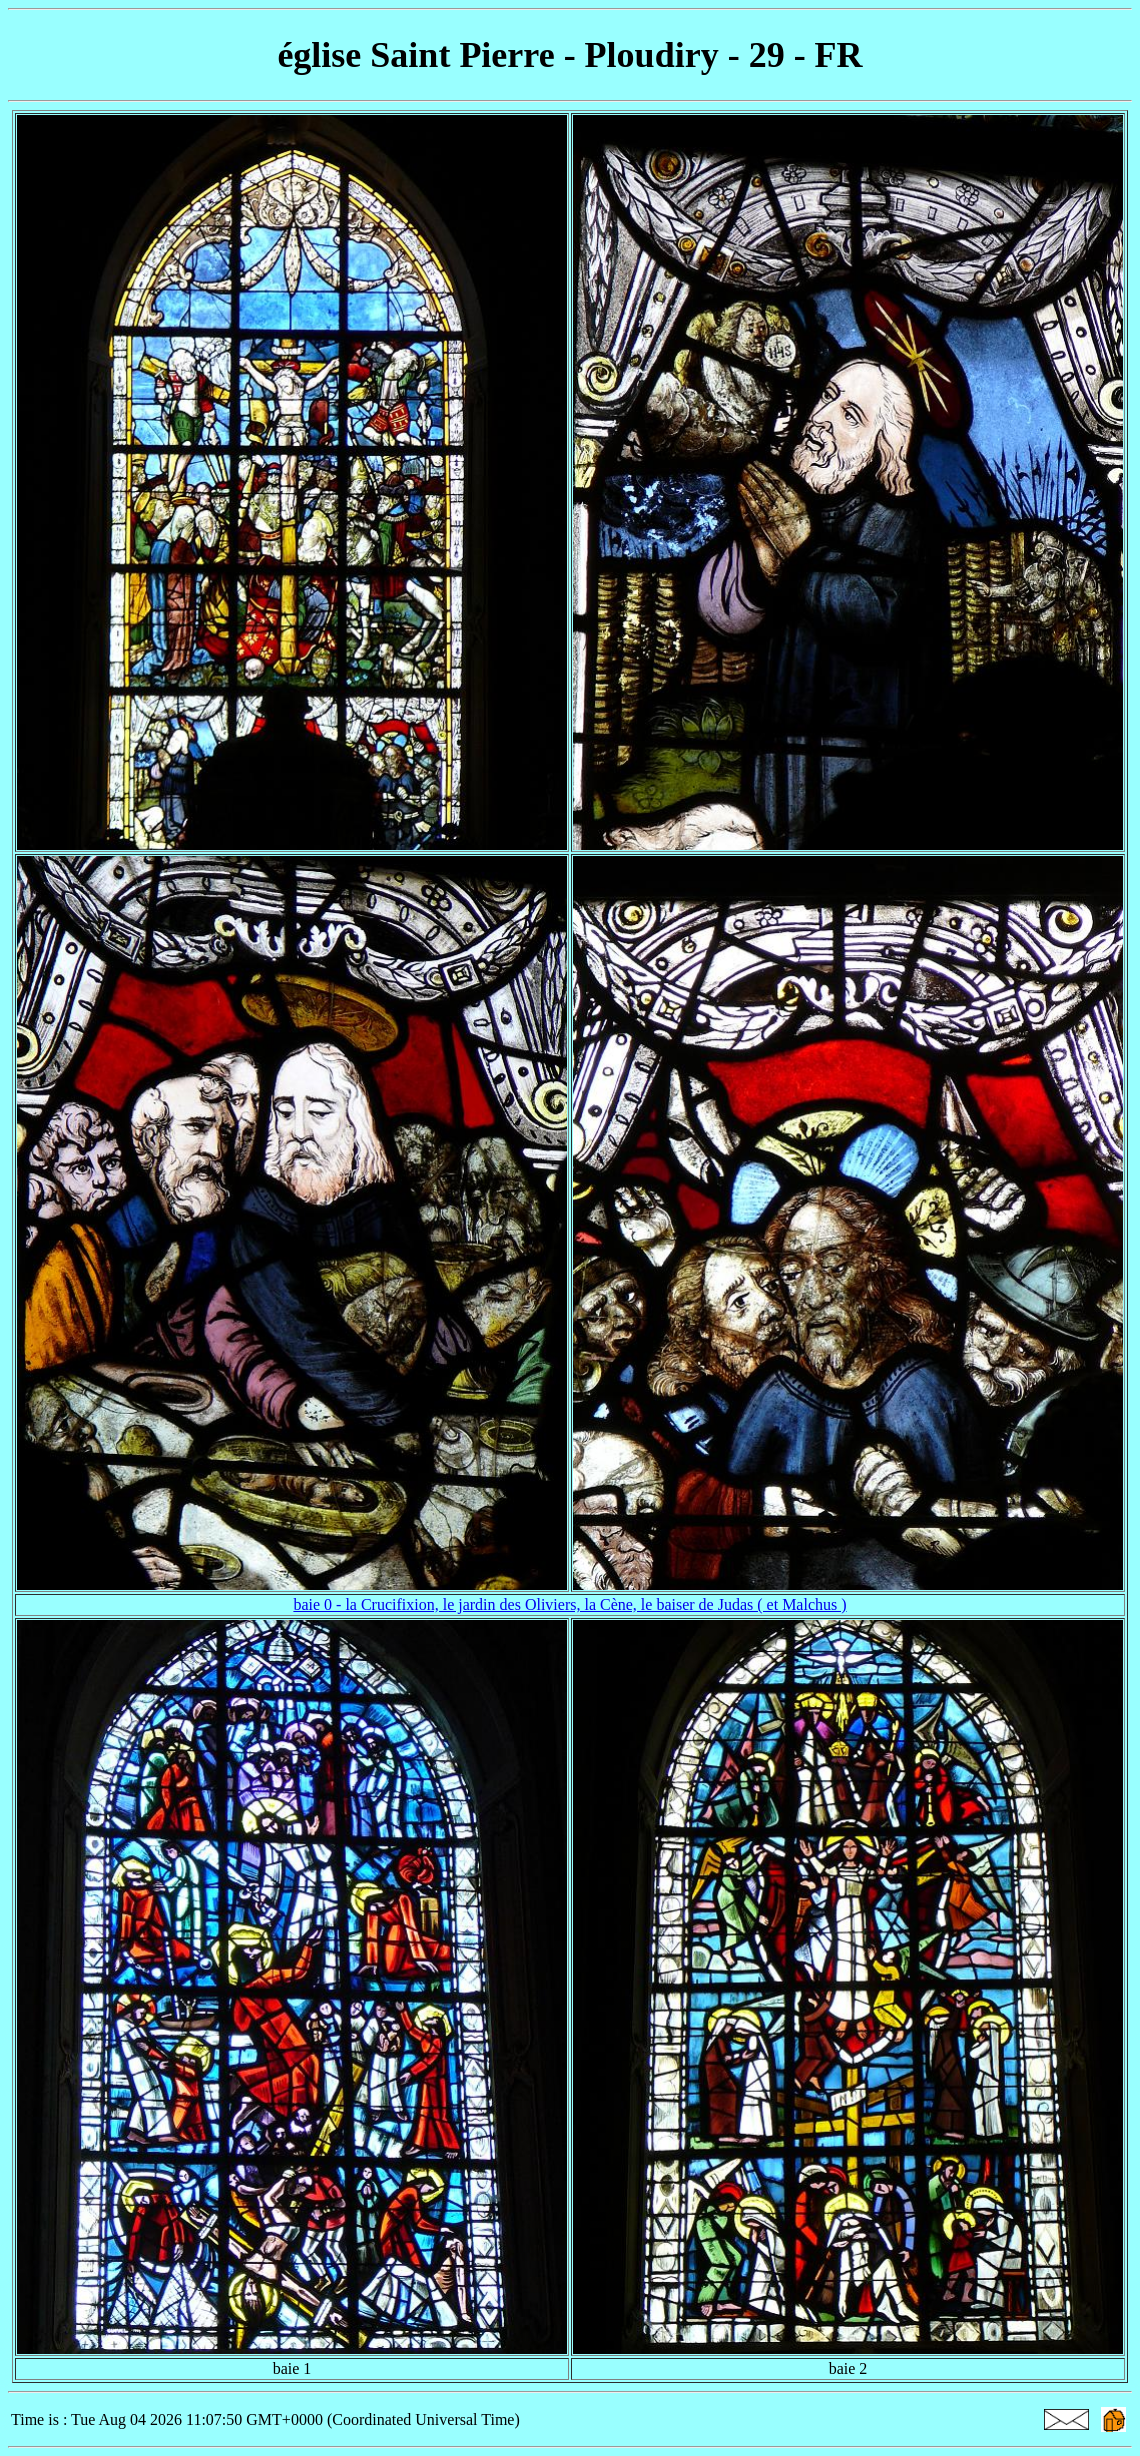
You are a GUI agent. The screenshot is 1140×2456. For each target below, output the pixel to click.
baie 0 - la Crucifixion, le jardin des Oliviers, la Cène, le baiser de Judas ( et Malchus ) (569, 1604)
